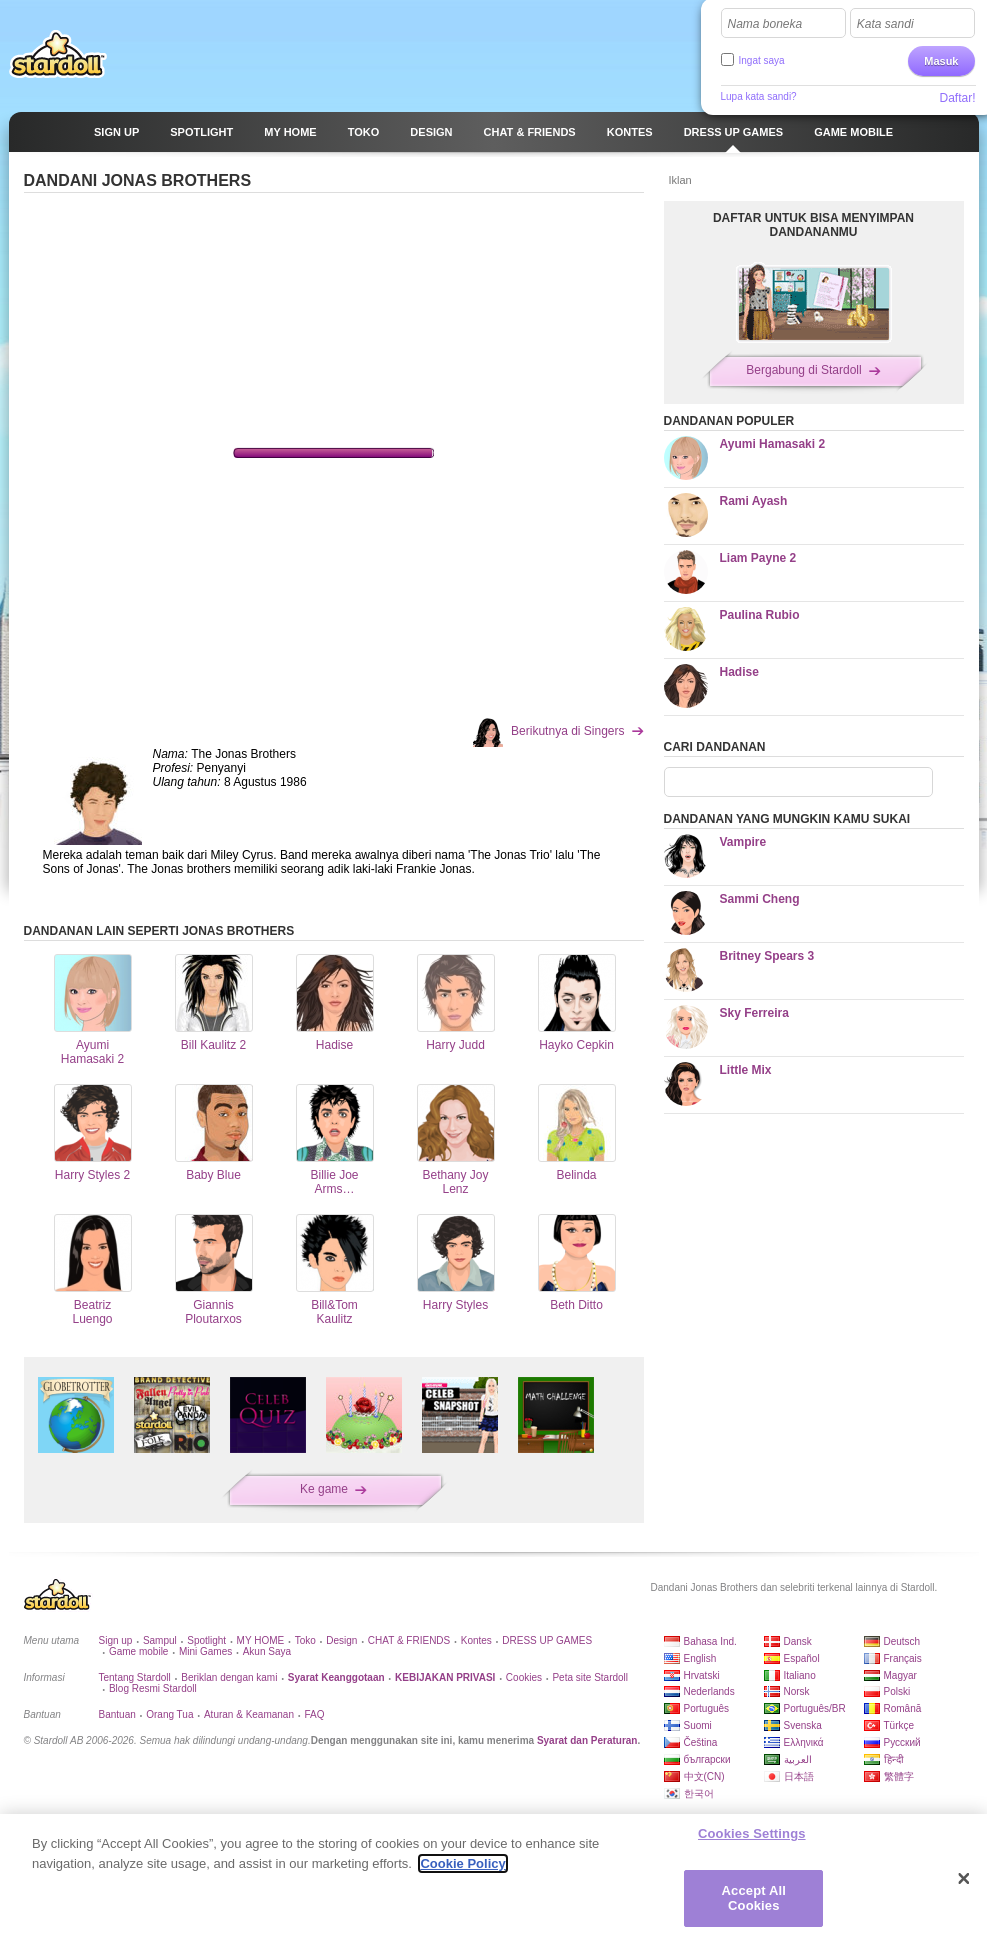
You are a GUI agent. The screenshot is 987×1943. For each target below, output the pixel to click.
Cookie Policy (462, 1863)
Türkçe (899, 1725)
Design (341, 1640)
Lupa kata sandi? (759, 96)
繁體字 (899, 1776)
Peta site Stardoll (590, 1677)
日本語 (799, 1776)
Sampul (160, 1640)
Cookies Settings (752, 1833)
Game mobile (138, 1651)
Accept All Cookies (754, 1898)
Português (707, 1708)
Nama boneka (765, 24)
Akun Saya (267, 1651)
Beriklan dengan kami (229, 1677)
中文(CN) (704, 1776)
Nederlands (709, 1691)
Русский (902, 1742)
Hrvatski (702, 1675)
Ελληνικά (804, 1742)
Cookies (524, 1677)
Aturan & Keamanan (249, 1714)
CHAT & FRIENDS (409, 1640)
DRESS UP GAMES (547, 1640)
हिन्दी (894, 1759)
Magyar (900, 1675)
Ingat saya (762, 60)
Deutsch (902, 1641)
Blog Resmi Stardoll (153, 1688)
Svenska (803, 1725)
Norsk (797, 1691)
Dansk (798, 1641)
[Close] (964, 1879)
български (707, 1759)
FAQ (314, 1714)
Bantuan (117, 1714)
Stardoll (58, 54)
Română (903, 1708)
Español (802, 1658)
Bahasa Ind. (710, 1641)
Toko (305, 1640)
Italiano (800, 1675)
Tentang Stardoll (135, 1677)
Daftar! (957, 98)
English (700, 1658)
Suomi (698, 1725)
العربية (798, 1759)
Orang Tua (169, 1714)
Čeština (701, 1742)
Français (903, 1658)
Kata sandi (885, 24)
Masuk (941, 61)
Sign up (116, 1640)
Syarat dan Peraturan (587, 1740)
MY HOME (261, 1640)
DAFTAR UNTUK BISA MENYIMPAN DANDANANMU (813, 225)
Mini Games (205, 1651)
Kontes (476, 1640)
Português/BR (815, 1708)
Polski (897, 1691)
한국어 (699, 1793)
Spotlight (206, 1640)
